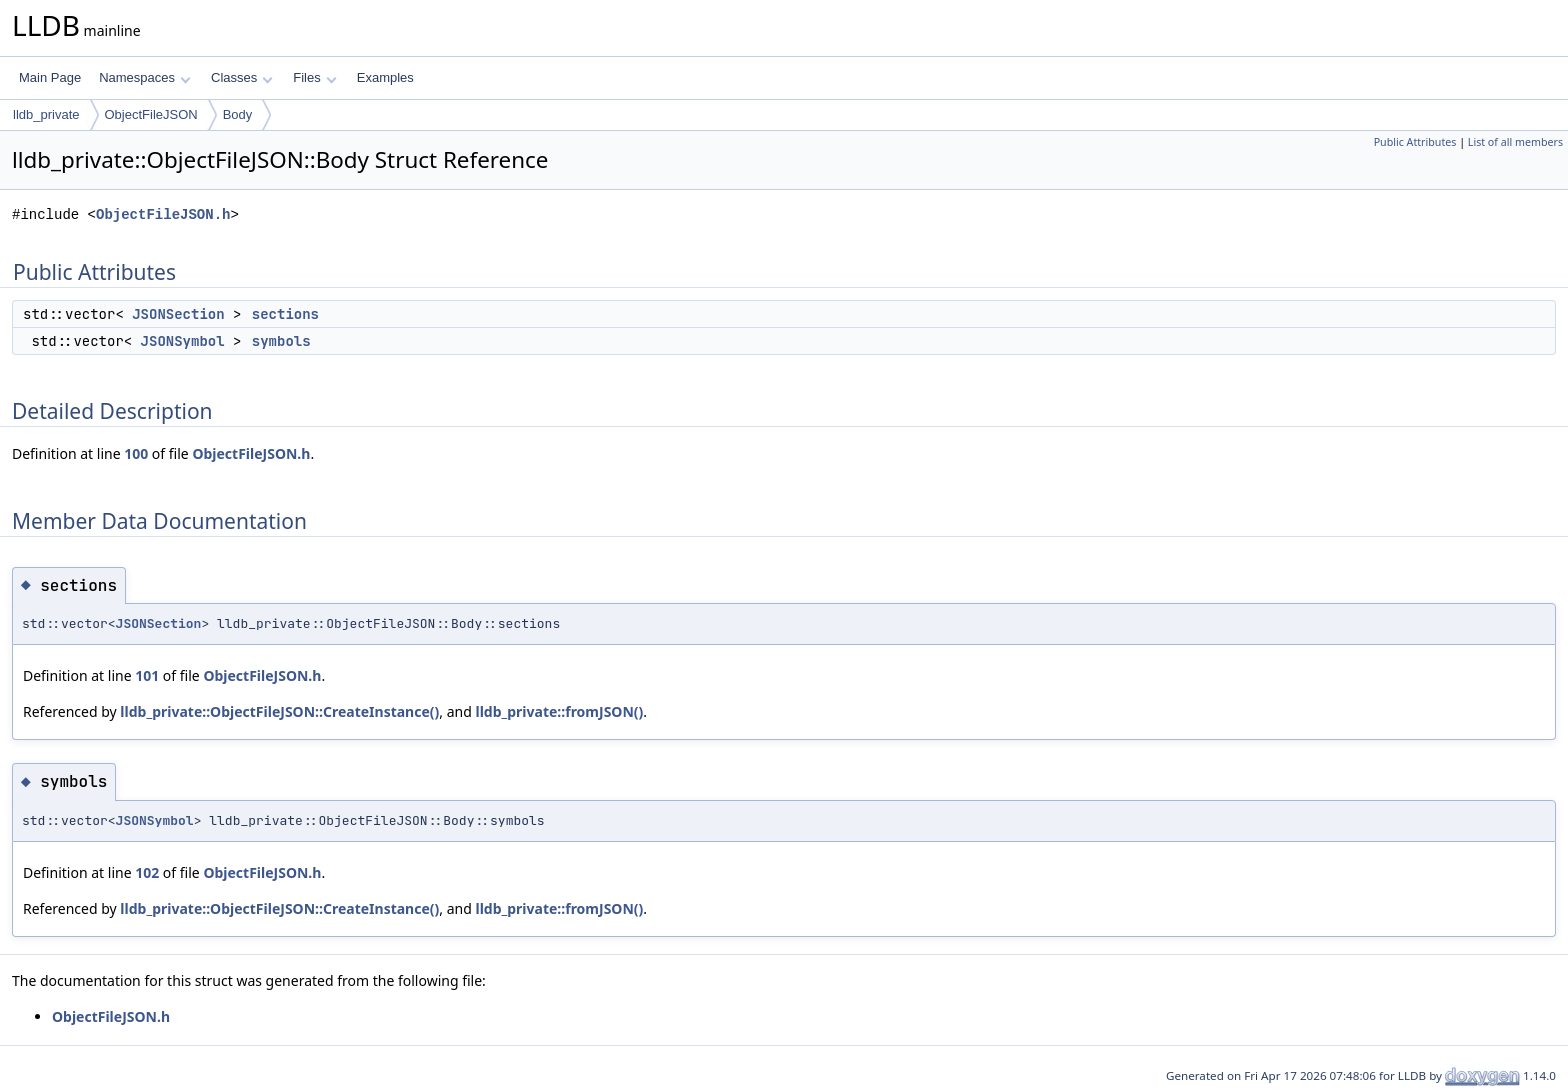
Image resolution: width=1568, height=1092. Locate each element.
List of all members (1515, 142)
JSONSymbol (183, 341)
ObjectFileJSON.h (163, 214)
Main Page (50, 77)
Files (314, 77)
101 (147, 675)
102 (147, 872)
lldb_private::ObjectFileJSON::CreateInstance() (279, 711)
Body (238, 114)
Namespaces (144, 77)
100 (136, 453)
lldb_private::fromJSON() (559, 711)
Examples (385, 77)
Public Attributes (1415, 142)
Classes (242, 77)
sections (285, 314)
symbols (281, 341)
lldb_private (46, 114)
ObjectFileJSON (151, 114)
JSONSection (178, 314)
